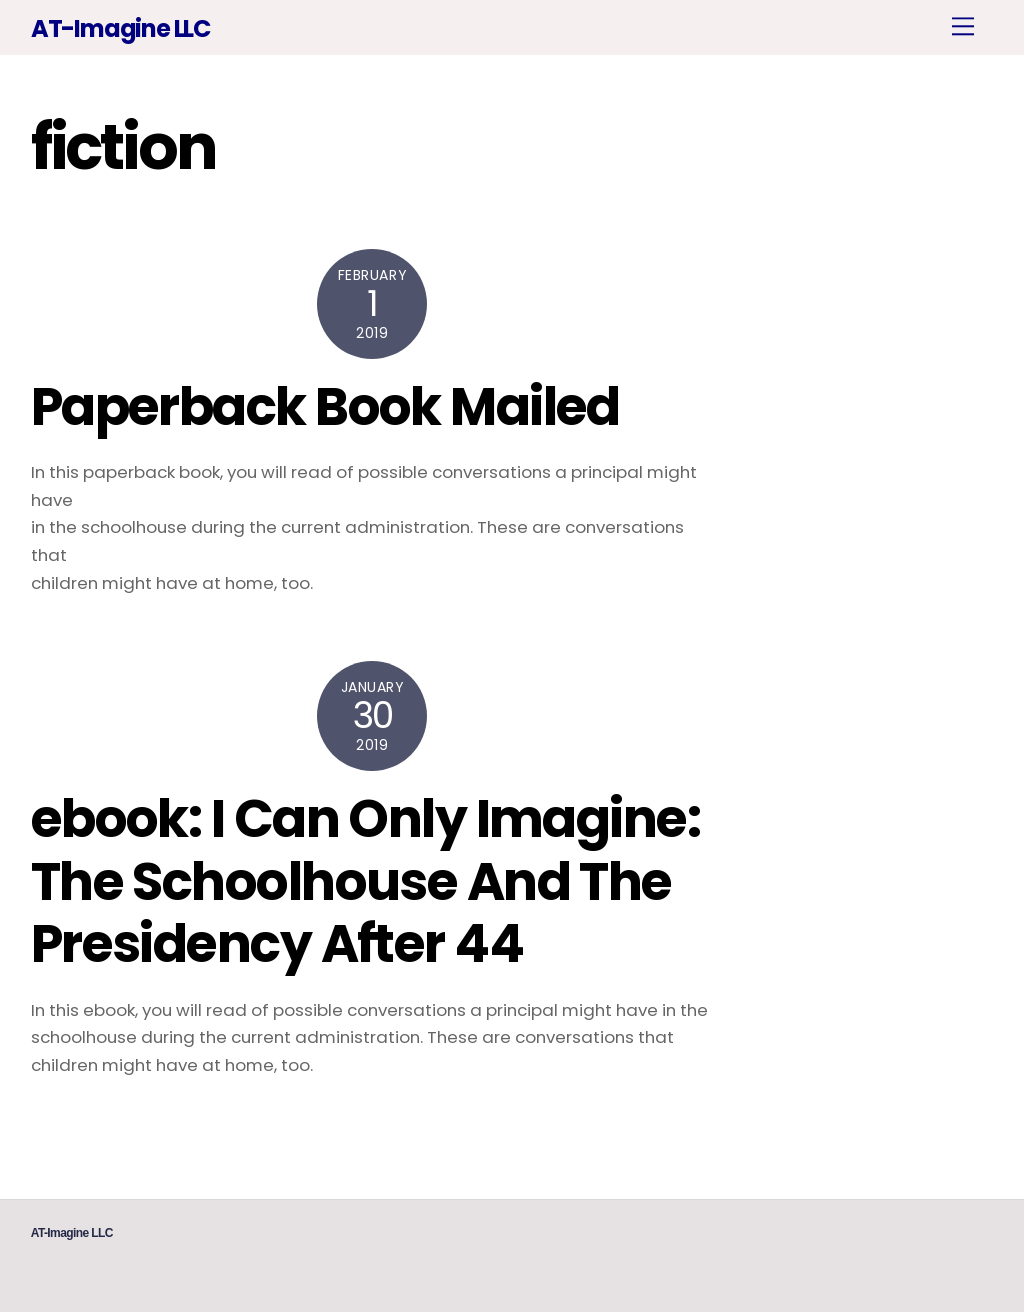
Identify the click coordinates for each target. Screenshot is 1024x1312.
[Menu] (963, 26)
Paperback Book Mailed (325, 406)
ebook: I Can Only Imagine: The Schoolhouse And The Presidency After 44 (365, 881)
